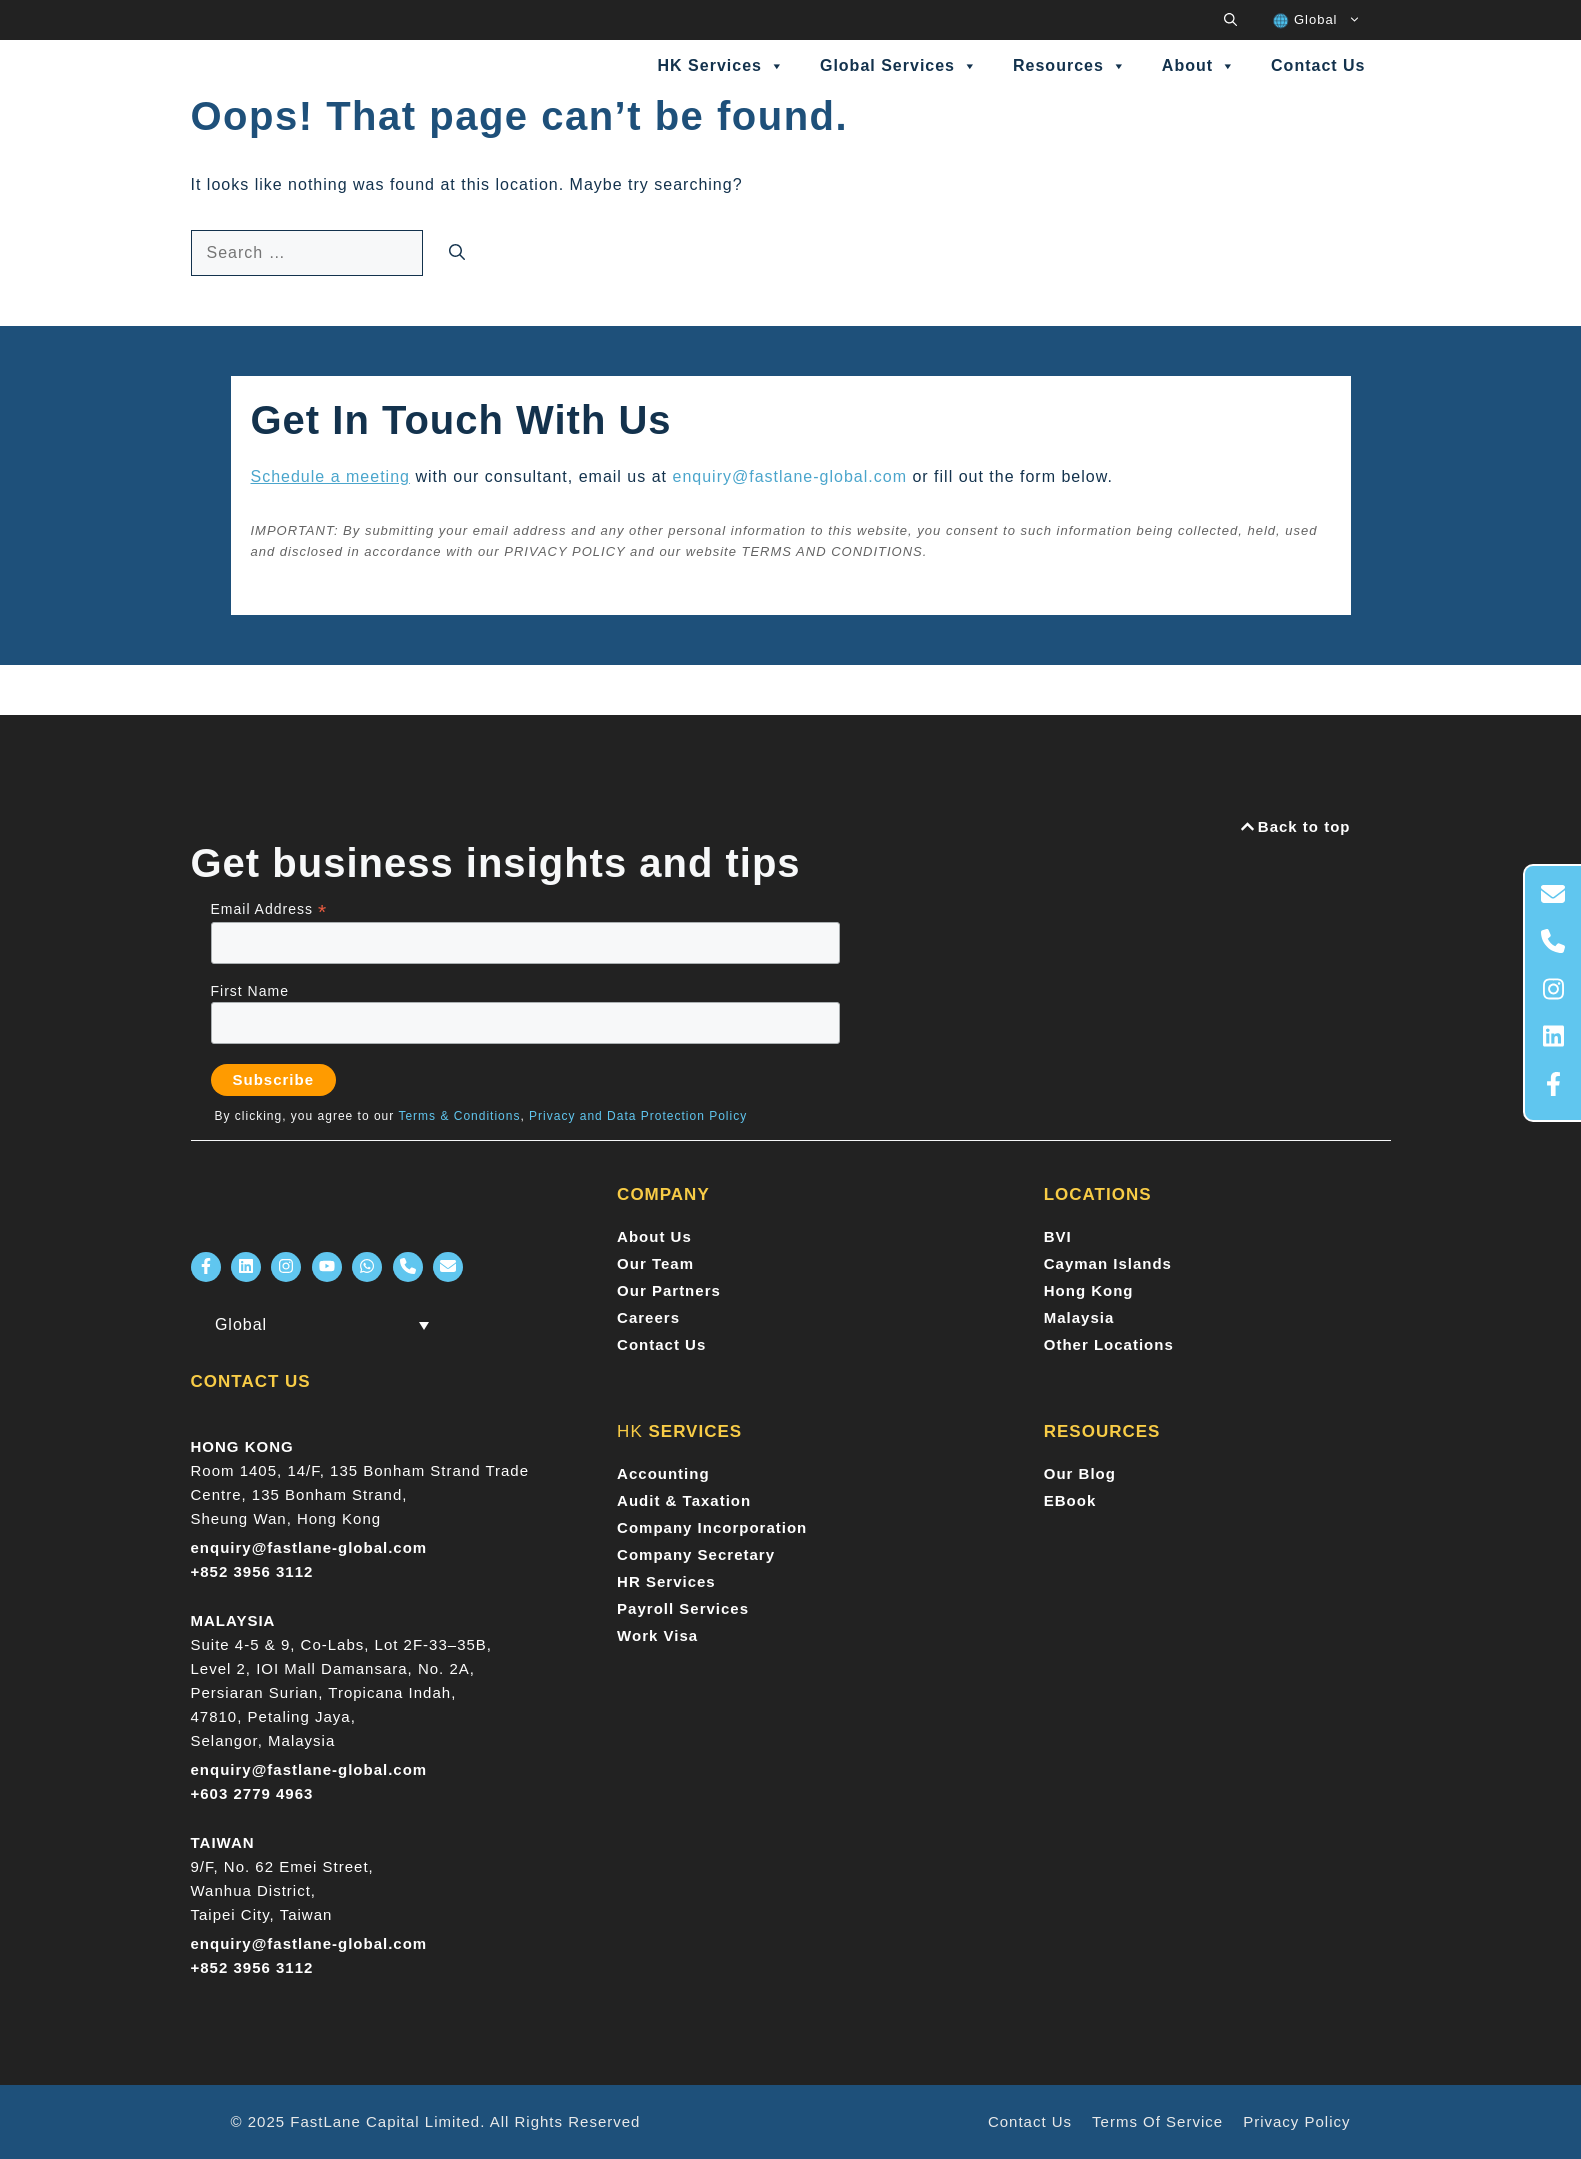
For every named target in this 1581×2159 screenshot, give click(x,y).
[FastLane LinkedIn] (246, 1267)
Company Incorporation (712, 1527)
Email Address (269, 909)
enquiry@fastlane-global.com (790, 476)
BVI (1058, 1236)
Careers (648, 1317)
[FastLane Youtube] (327, 1267)
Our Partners (669, 1290)
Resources (1070, 66)
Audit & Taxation (684, 1500)
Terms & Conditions (459, 1116)
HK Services (721, 66)
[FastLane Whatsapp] (367, 1267)
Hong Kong (1089, 1290)
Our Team (655, 1263)
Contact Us (1318, 65)
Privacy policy (1296, 2121)
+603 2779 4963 (252, 1793)
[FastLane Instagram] (286, 1267)
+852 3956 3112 (252, 1571)
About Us (654, 1236)
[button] (1230, 20)
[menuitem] (1316, 20)
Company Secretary (696, 1554)
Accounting (663, 1473)
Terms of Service (1157, 2121)
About (1199, 66)
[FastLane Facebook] (206, 1267)
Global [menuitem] (241, 1324)
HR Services (666, 1581)
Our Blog (1080, 1473)
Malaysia (1079, 1317)
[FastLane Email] (448, 1267)
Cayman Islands (1108, 1263)
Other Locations (1109, 1344)
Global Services (899, 66)
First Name (250, 991)
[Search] (457, 253)
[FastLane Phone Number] (408, 1267)
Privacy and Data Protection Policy (638, 1116)
